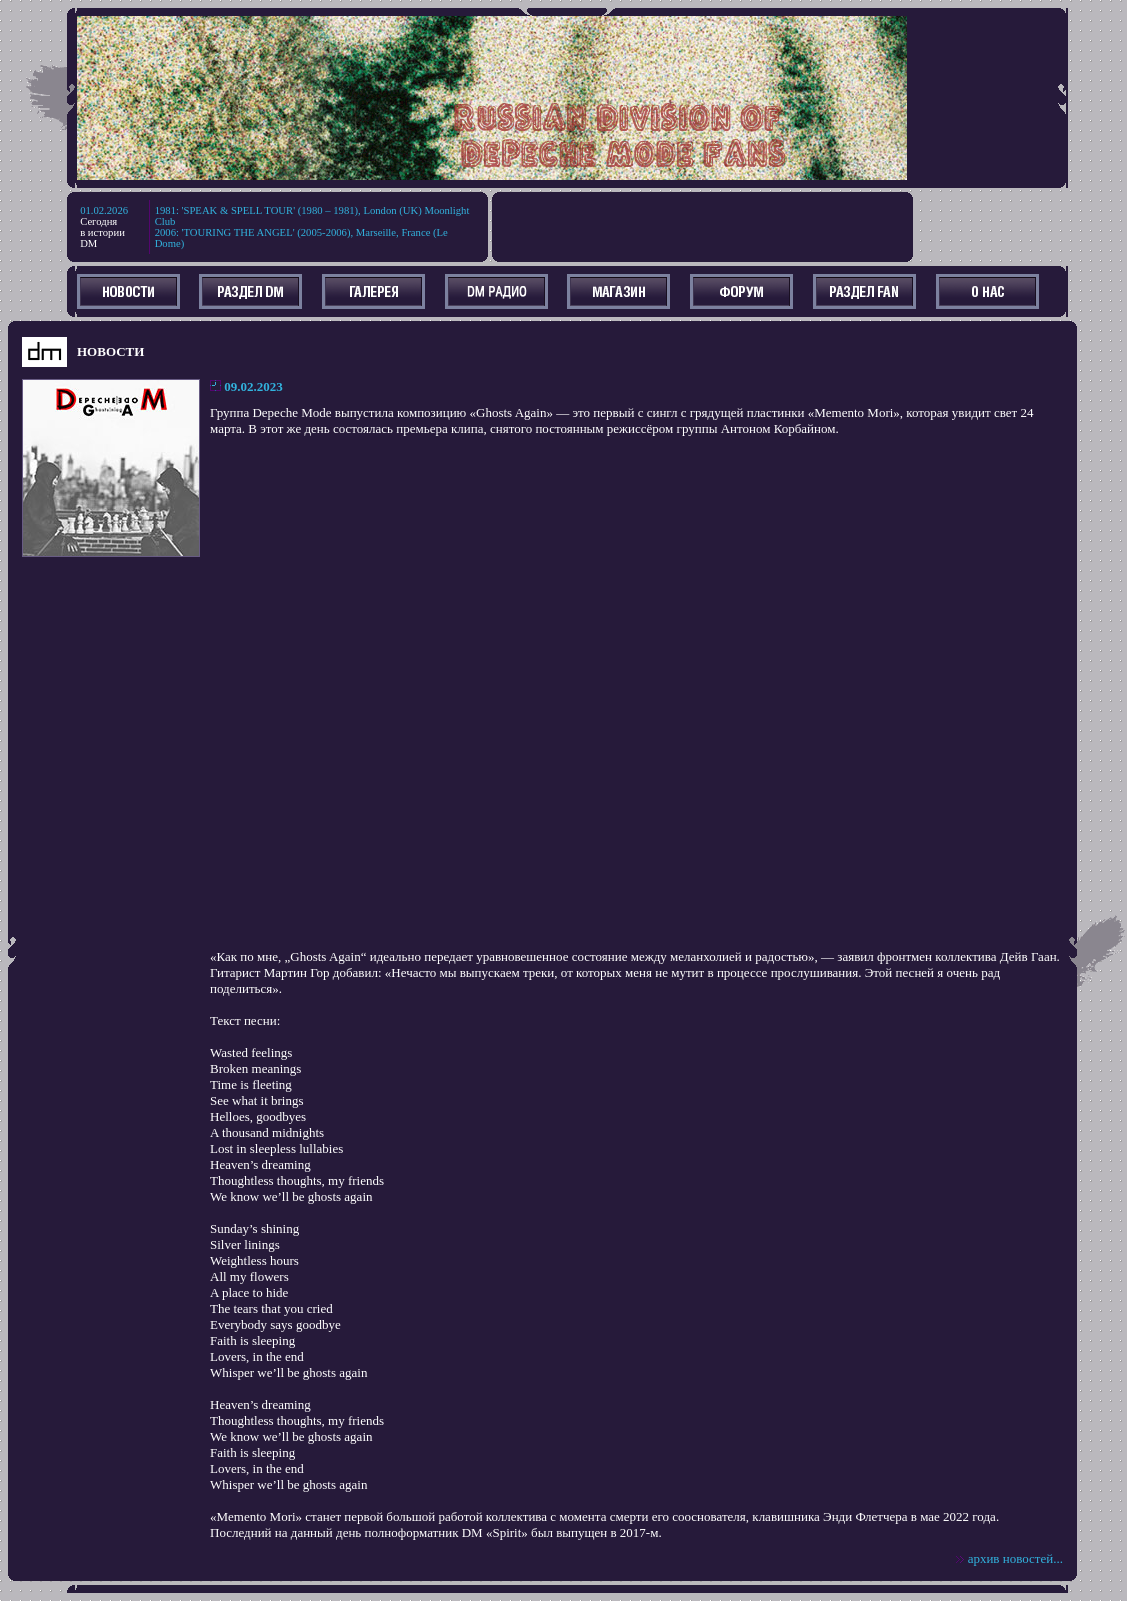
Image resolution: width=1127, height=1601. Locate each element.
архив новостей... (1015, 1558)
